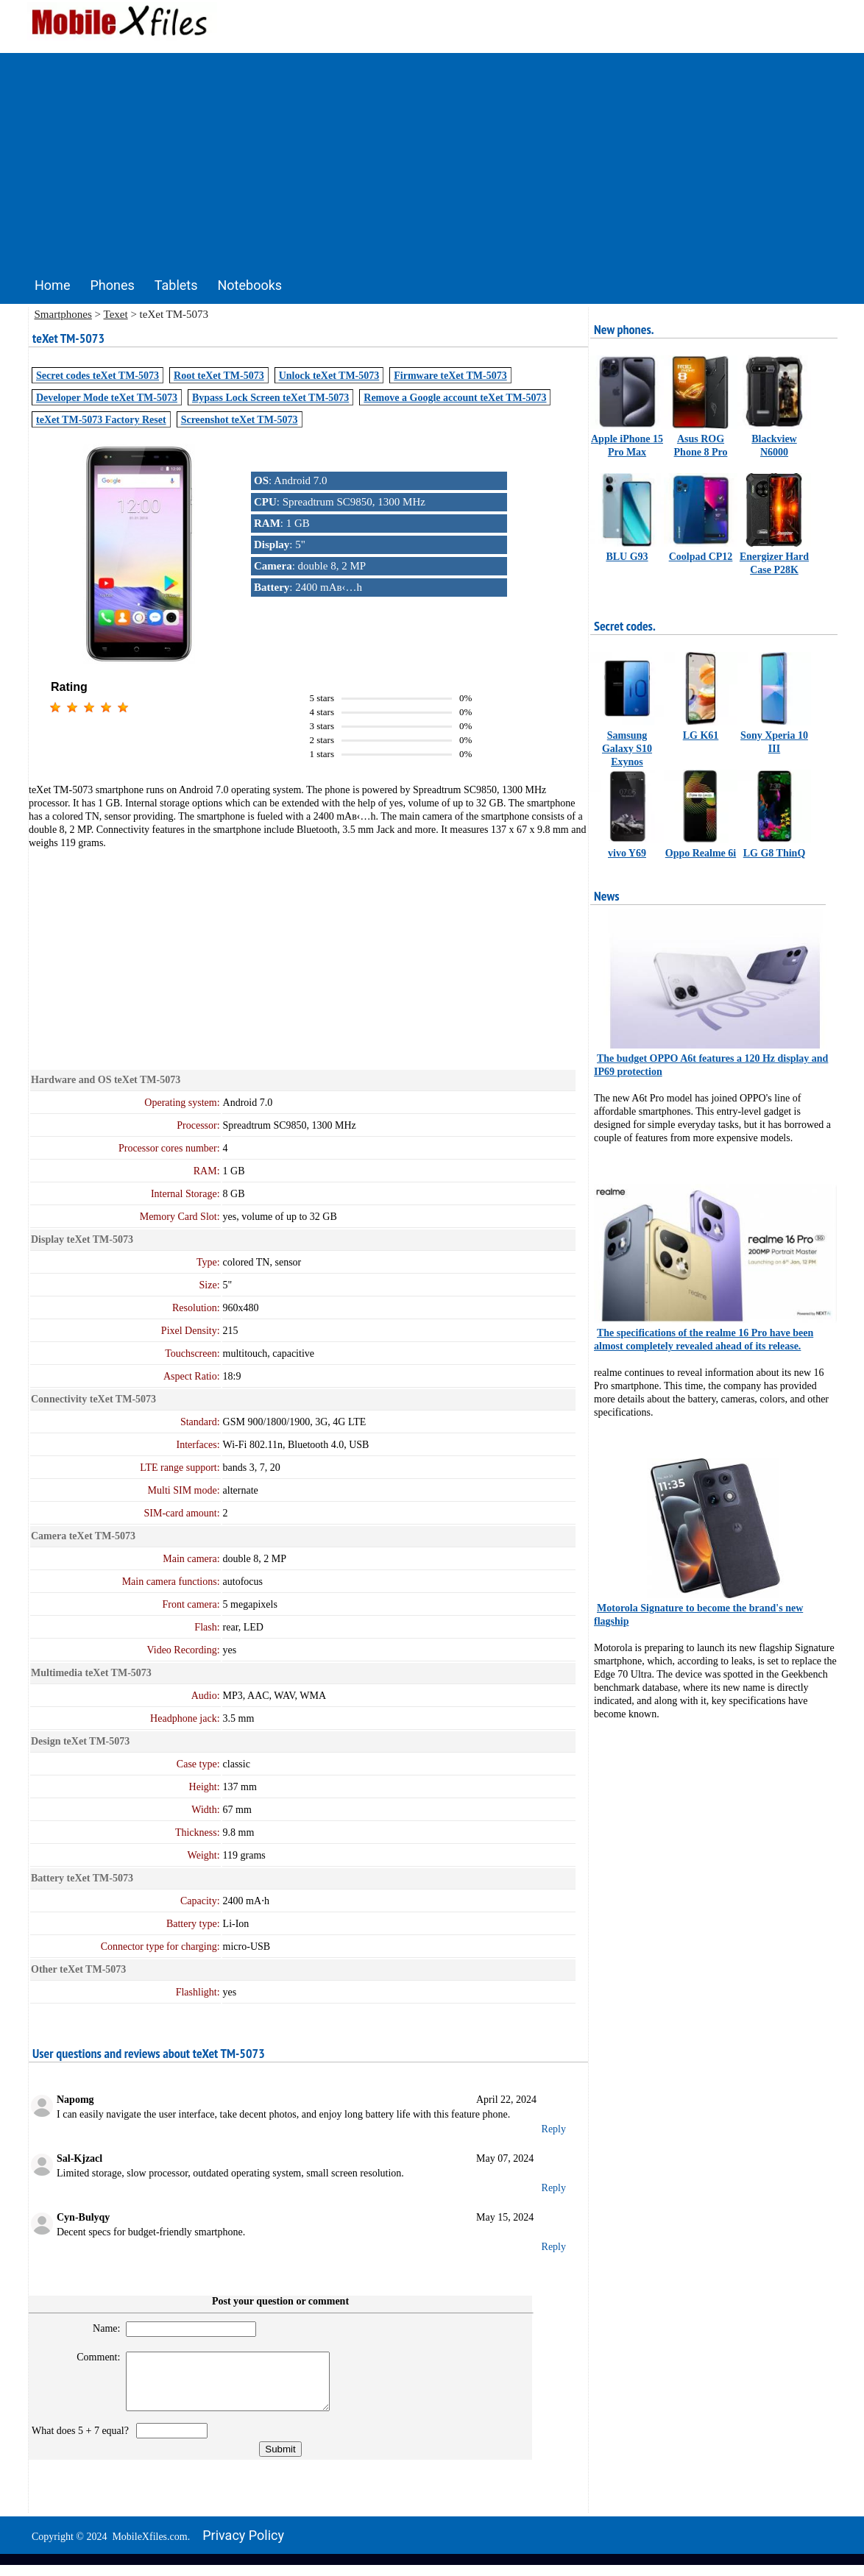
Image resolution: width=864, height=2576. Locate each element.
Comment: (92, 2357)
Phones (112, 285)
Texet (116, 314)
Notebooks (250, 285)
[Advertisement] (432, 156)
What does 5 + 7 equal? (83, 2441)
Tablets (176, 285)
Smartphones (63, 314)
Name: (100, 2328)
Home (52, 285)
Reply (554, 2129)
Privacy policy (243, 2546)
